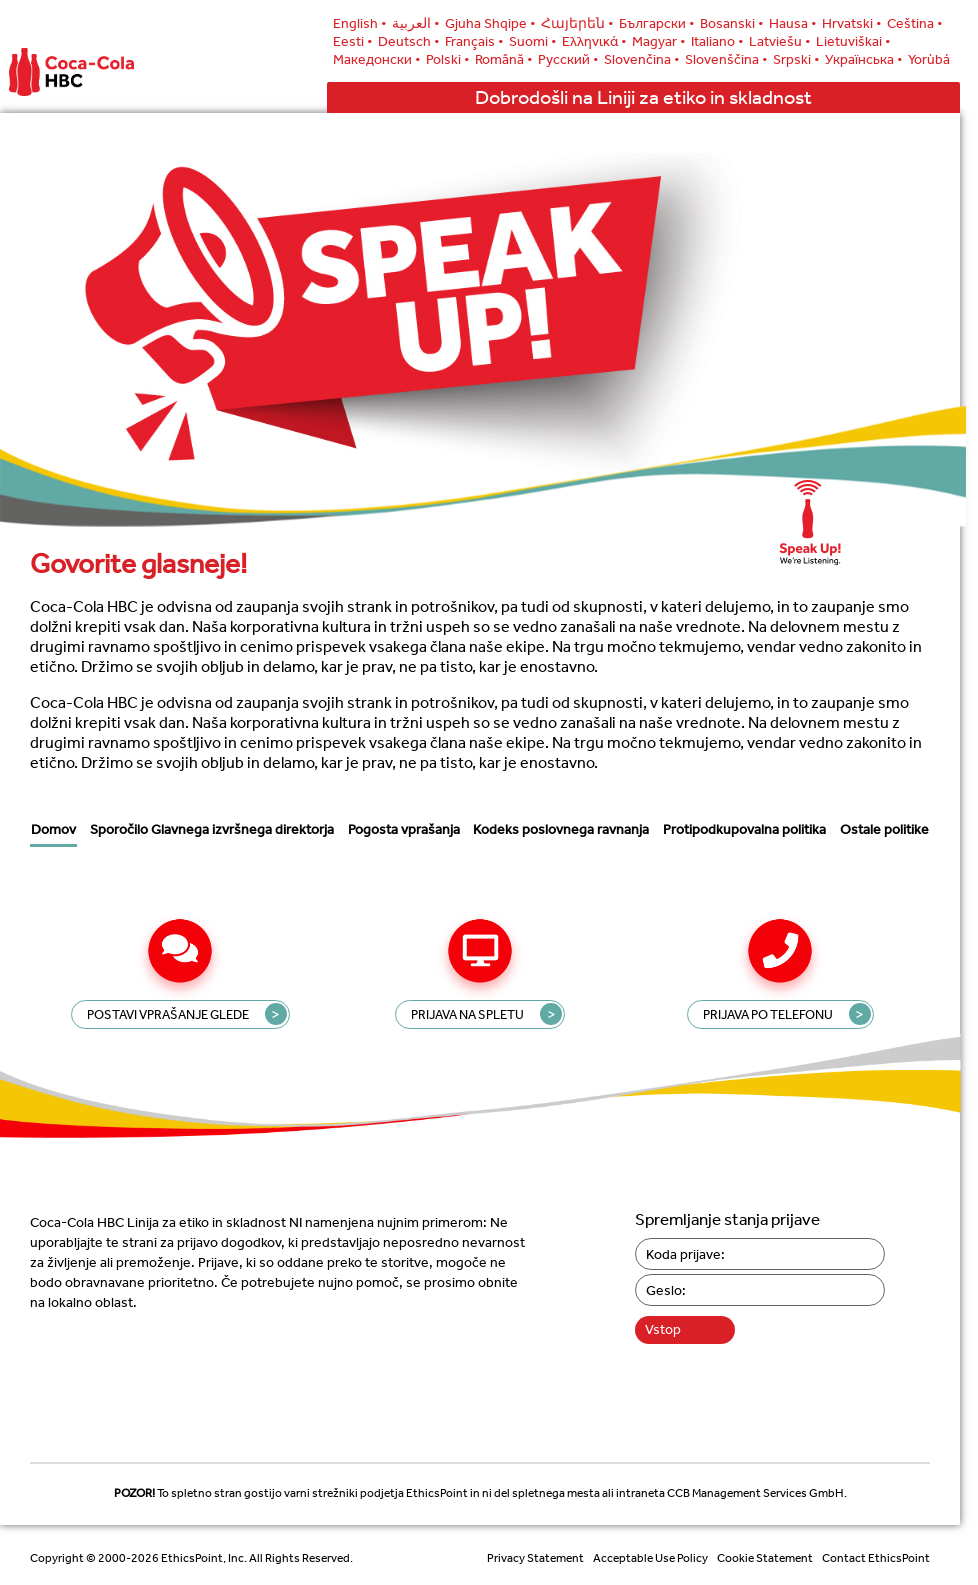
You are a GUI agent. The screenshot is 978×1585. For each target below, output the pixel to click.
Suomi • (533, 41)
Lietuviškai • (853, 41)
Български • (657, 23)
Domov (53, 829)
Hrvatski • (852, 23)
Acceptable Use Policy (650, 1558)
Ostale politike (884, 833)
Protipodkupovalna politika (744, 829)
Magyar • (659, 41)
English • (360, 23)
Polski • (448, 59)
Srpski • (796, 59)
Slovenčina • (642, 59)
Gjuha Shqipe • (490, 23)
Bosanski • (732, 23)
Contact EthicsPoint (876, 1558)
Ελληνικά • (594, 41)
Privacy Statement (535, 1558)
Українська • (864, 59)
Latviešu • (780, 41)
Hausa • (793, 23)
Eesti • (353, 41)
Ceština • (915, 23)
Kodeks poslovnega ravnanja (561, 829)
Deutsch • (409, 41)
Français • (474, 41)
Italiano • (717, 41)
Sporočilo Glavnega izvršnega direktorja (212, 829)
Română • (504, 59)
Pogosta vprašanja (404, 829)
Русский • (568, 59)
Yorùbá (929, 59)
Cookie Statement (765, 1558)
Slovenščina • (726, 59)
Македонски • (377, 59)
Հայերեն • (577, 23)
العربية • (416, 23)
